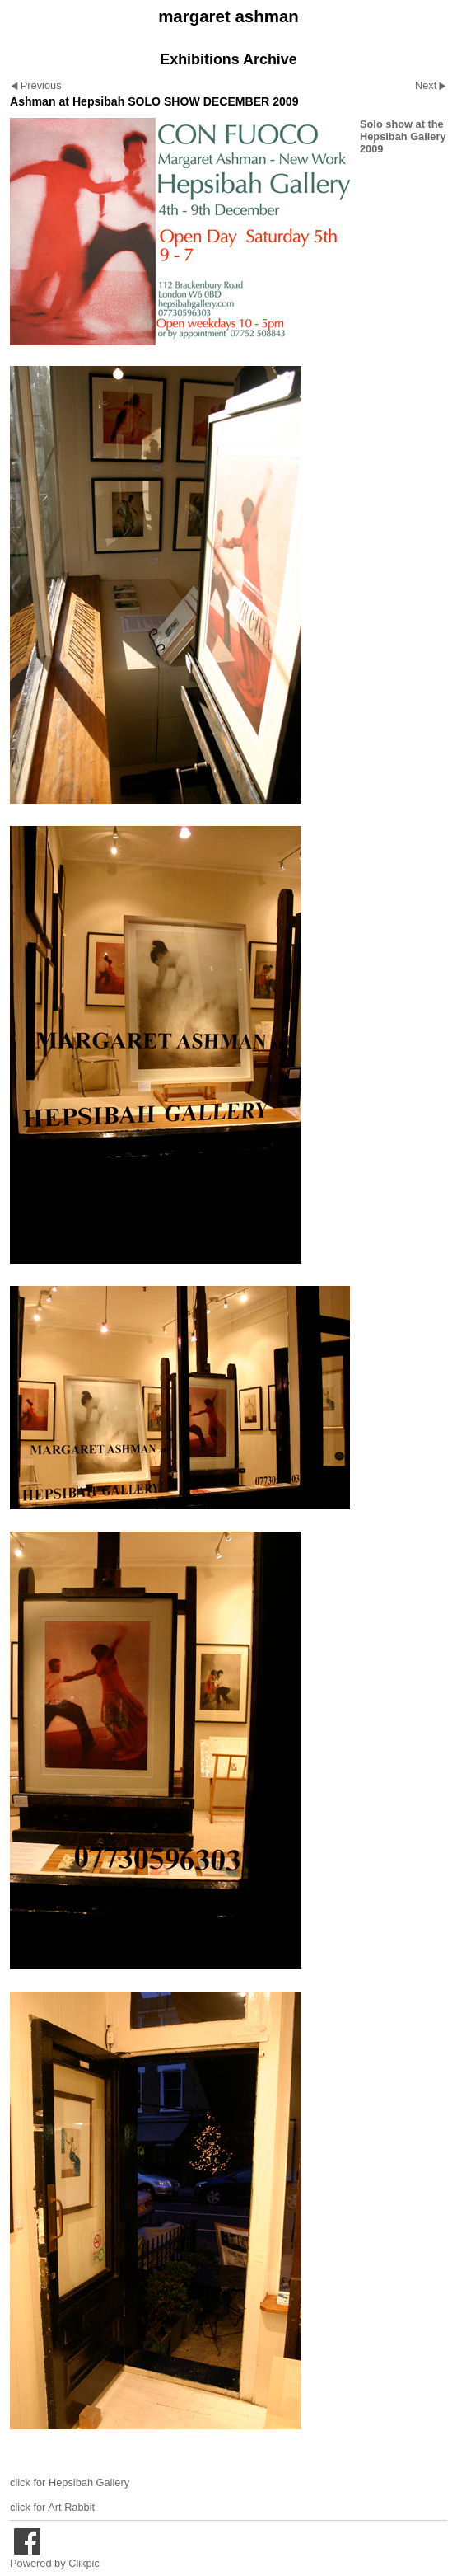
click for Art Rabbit (52, 2507)
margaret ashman (228, 16)
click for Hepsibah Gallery (69, 2482)
